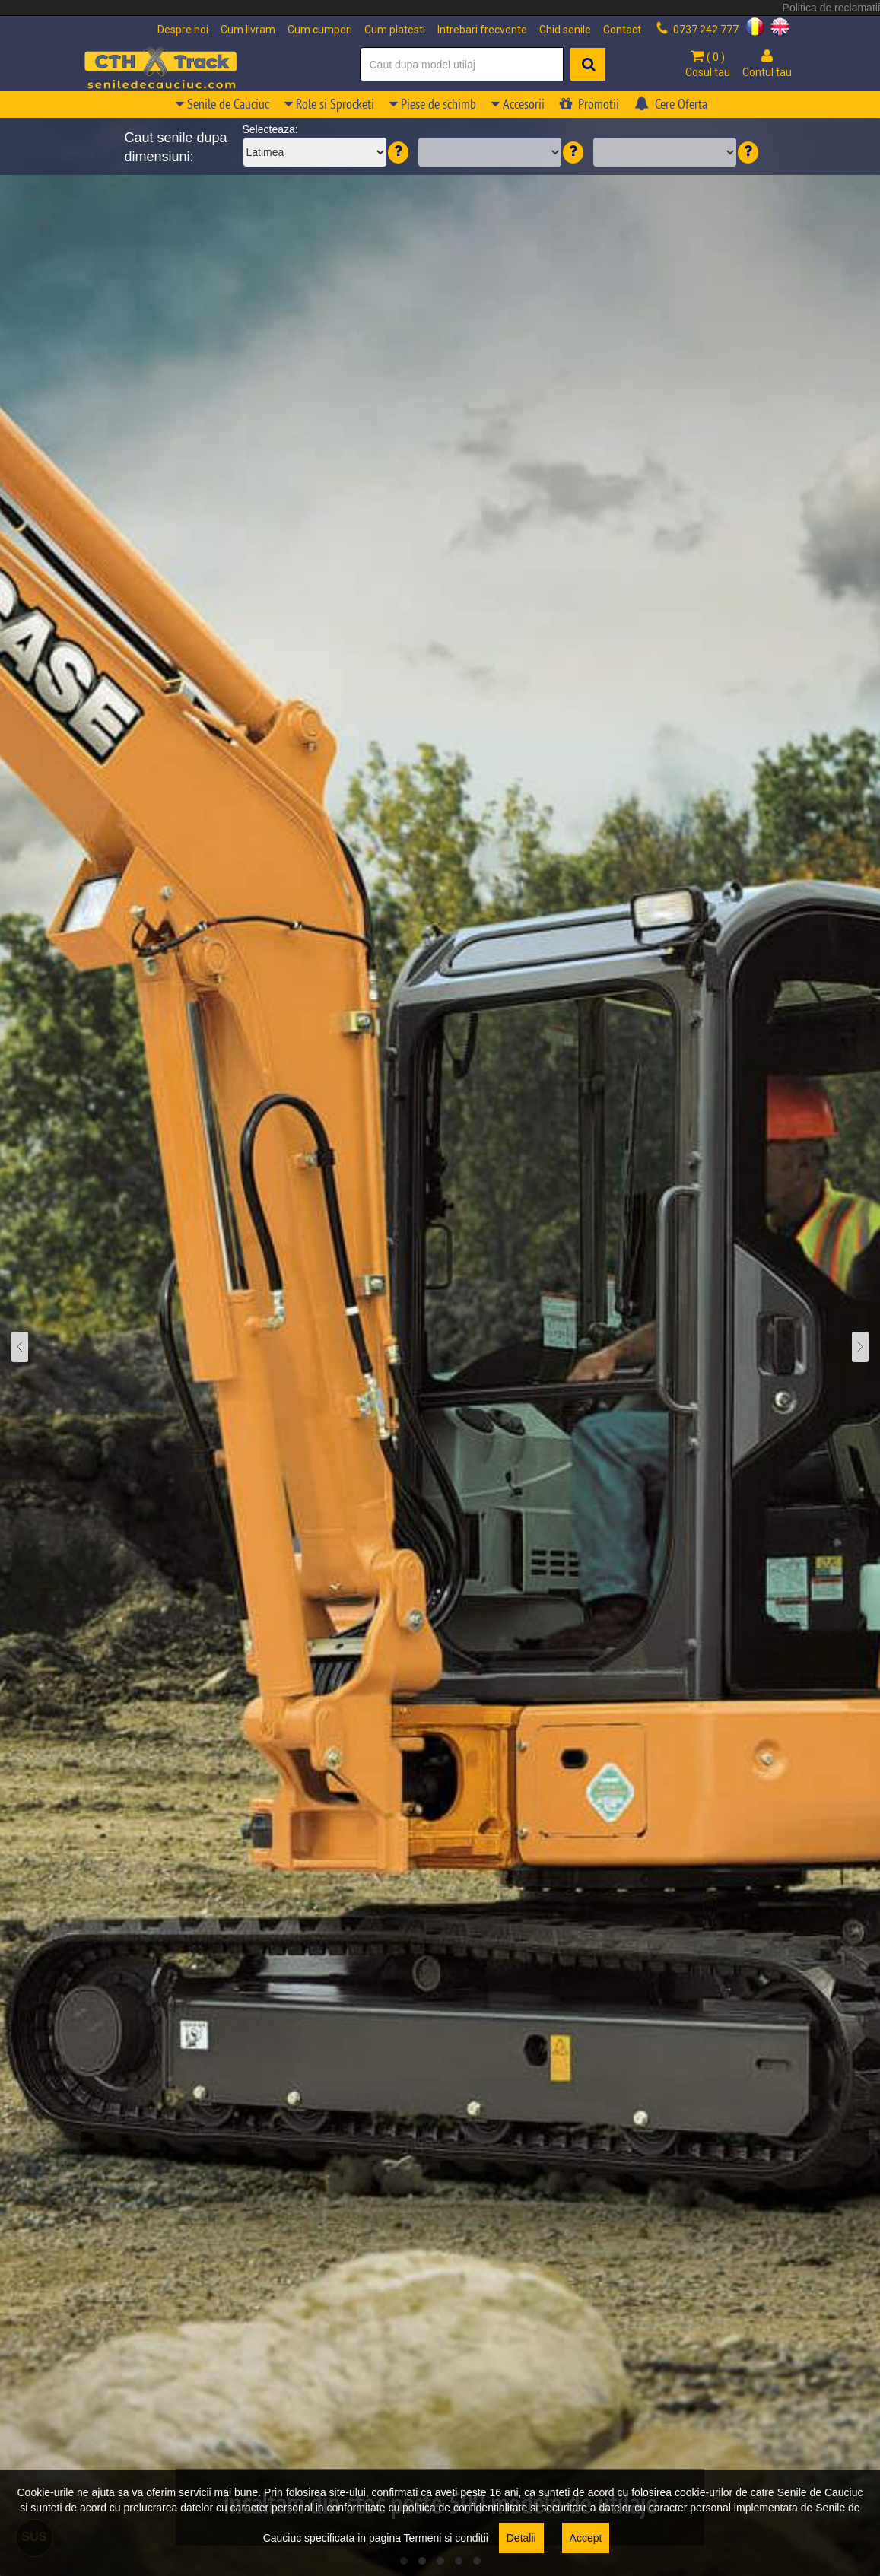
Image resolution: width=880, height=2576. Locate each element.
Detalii (521, 2538)
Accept (586, 2538)
